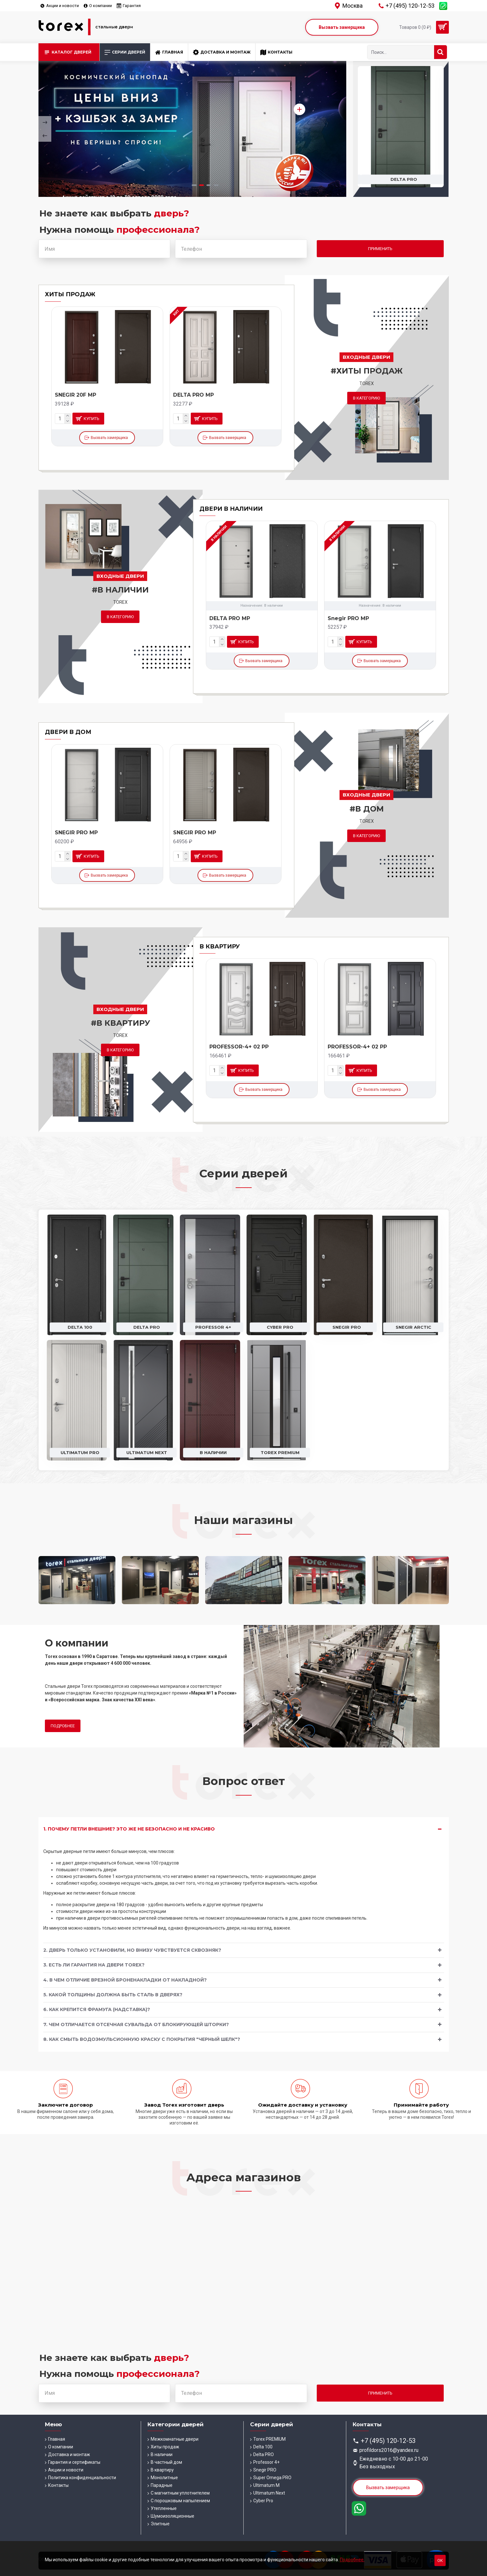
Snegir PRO (346, 1327)
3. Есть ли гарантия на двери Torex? (94, 1965)
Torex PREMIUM (280, 1452)
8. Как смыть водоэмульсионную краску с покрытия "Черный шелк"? (141, 2039)
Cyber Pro (280, 1327)
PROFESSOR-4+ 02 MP (239, 1047)
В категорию (366, 398)
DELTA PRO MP (229, 618)
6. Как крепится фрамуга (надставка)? (96, 2009)
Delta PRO (146, 1327)
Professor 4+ (213, 1327)
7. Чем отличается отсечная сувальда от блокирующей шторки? (136, 2024)
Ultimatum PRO (80, 1452)
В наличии (213, 1452)
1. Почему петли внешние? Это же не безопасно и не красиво (129, 1829)
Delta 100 (403, 179)
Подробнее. (352, 2559)
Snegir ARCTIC (413, 1327)
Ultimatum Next (146, 1452)
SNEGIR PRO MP (76, 832)
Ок (440, 2560)
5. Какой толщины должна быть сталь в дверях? (112, 1995)
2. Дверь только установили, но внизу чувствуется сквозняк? (132, 1950)
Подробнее (63, 1725)
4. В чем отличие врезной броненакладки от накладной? (125, 1980)
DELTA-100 (69, 395)
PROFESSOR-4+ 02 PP (357, 1047)
